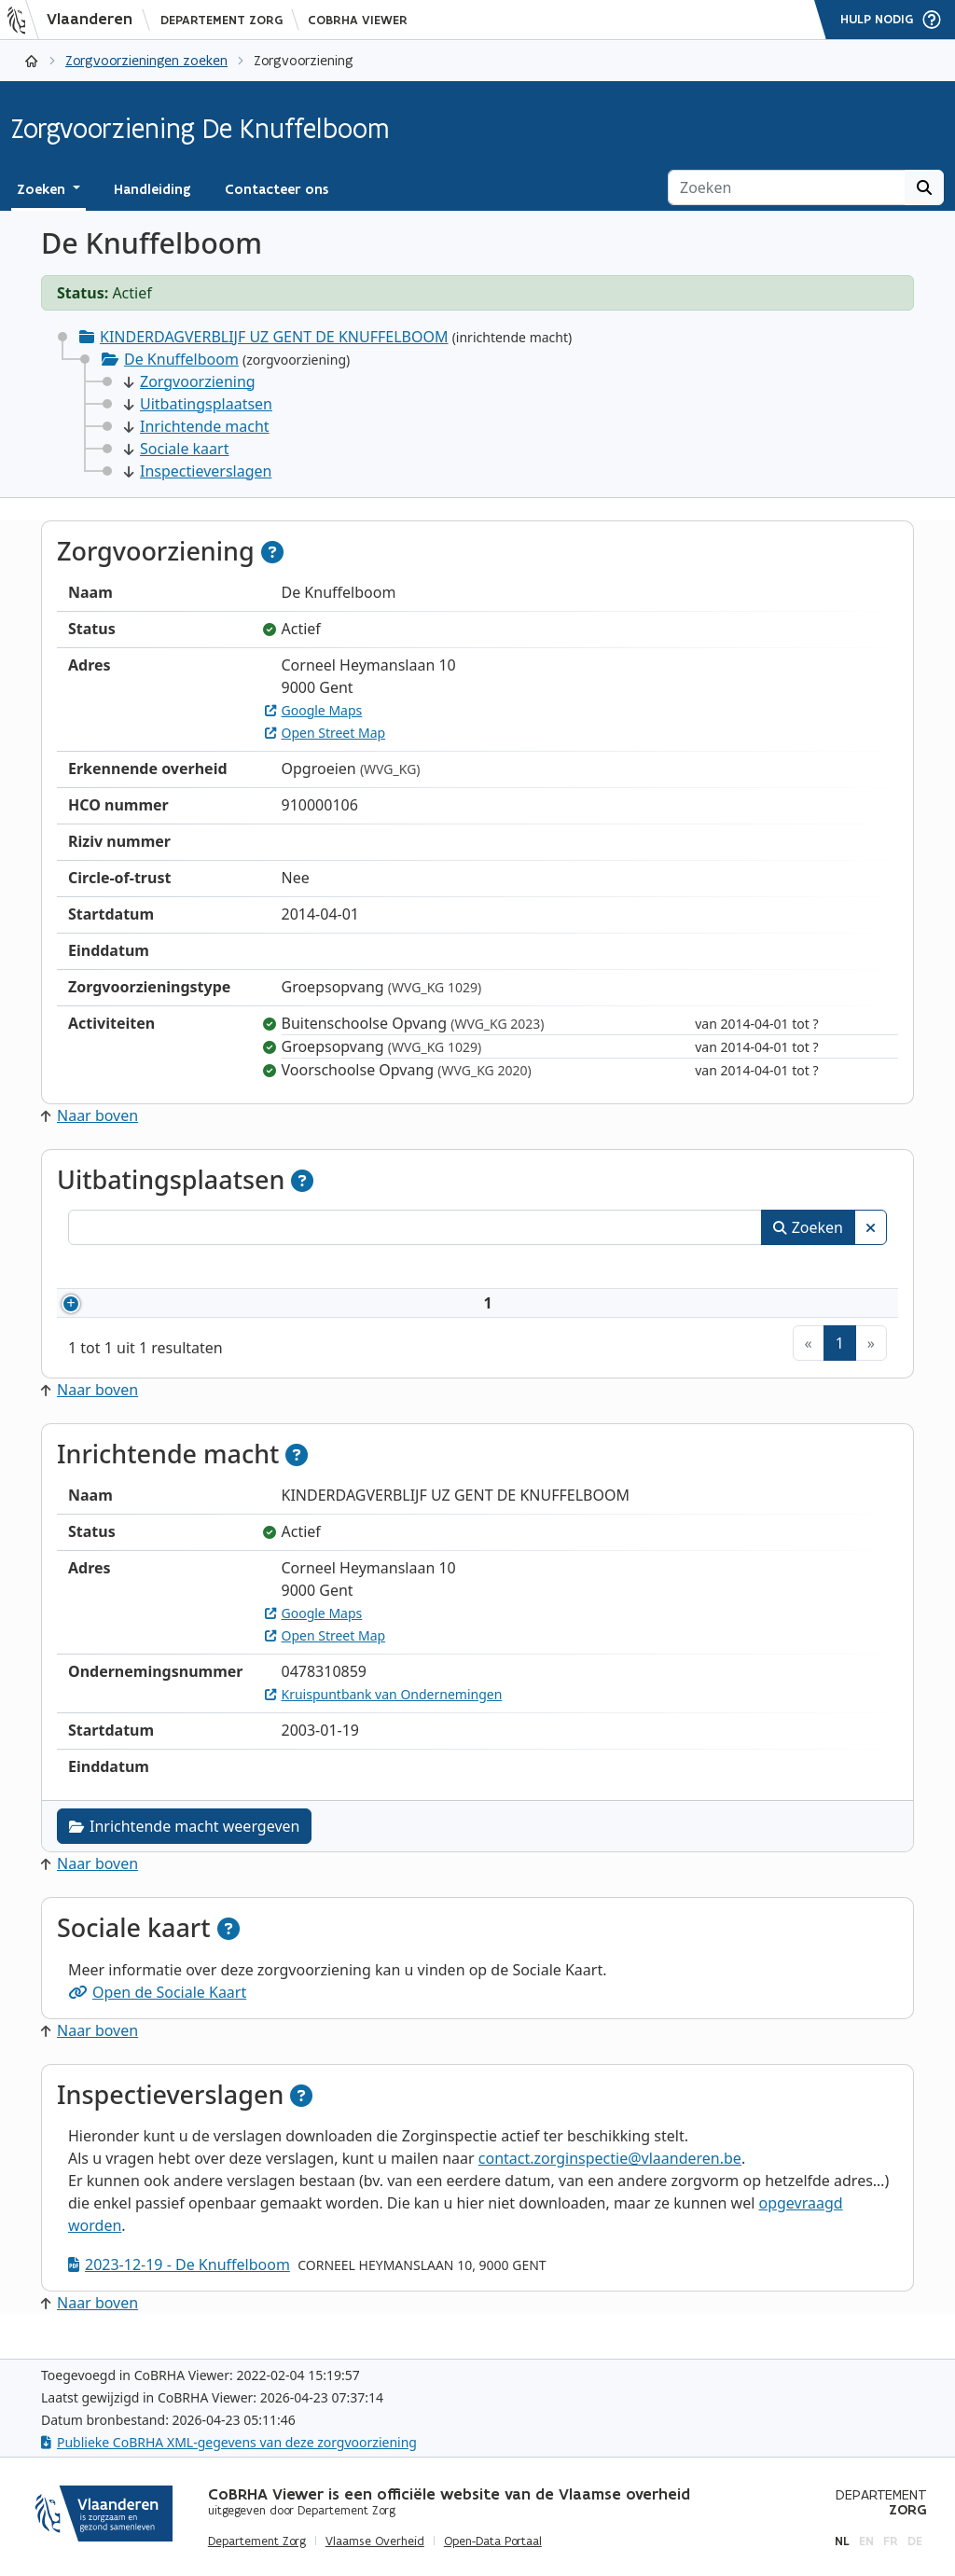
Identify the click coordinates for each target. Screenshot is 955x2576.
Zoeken (808, 1227)
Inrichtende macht (197, 426)
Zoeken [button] (43, 189)
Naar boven (89, 1115)
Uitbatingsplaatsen (198, 404)
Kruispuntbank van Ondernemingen (384, 1716)
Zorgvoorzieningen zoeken (146, 60)
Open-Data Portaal (493, 2541)
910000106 (149, 1314)
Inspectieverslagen (197, 471)
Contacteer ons (276, 189)
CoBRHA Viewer (358, 20)
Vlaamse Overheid (374, 2541)
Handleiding (152, 189)
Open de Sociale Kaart (157, 2014)
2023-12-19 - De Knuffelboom (179, 2287)
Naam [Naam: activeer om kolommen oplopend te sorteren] (248, 1269)
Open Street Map (325, 732)
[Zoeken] (787, 187)
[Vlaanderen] (75, 19)
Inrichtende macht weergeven (184, 1848)
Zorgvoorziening (190, 381)
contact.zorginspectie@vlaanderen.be (609, 2180)
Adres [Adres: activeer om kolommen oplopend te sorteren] (468, 1269)
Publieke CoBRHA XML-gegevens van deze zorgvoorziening (229, 2442)
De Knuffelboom (181, 359)
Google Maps (314, 710)
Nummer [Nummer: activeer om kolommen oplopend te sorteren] (122, 1269)
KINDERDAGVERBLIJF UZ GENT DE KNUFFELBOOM (274, 336)
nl (842, 2541)
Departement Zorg (221, 20)
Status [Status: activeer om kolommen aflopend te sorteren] (822, 1269)
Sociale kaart (176, 448)
